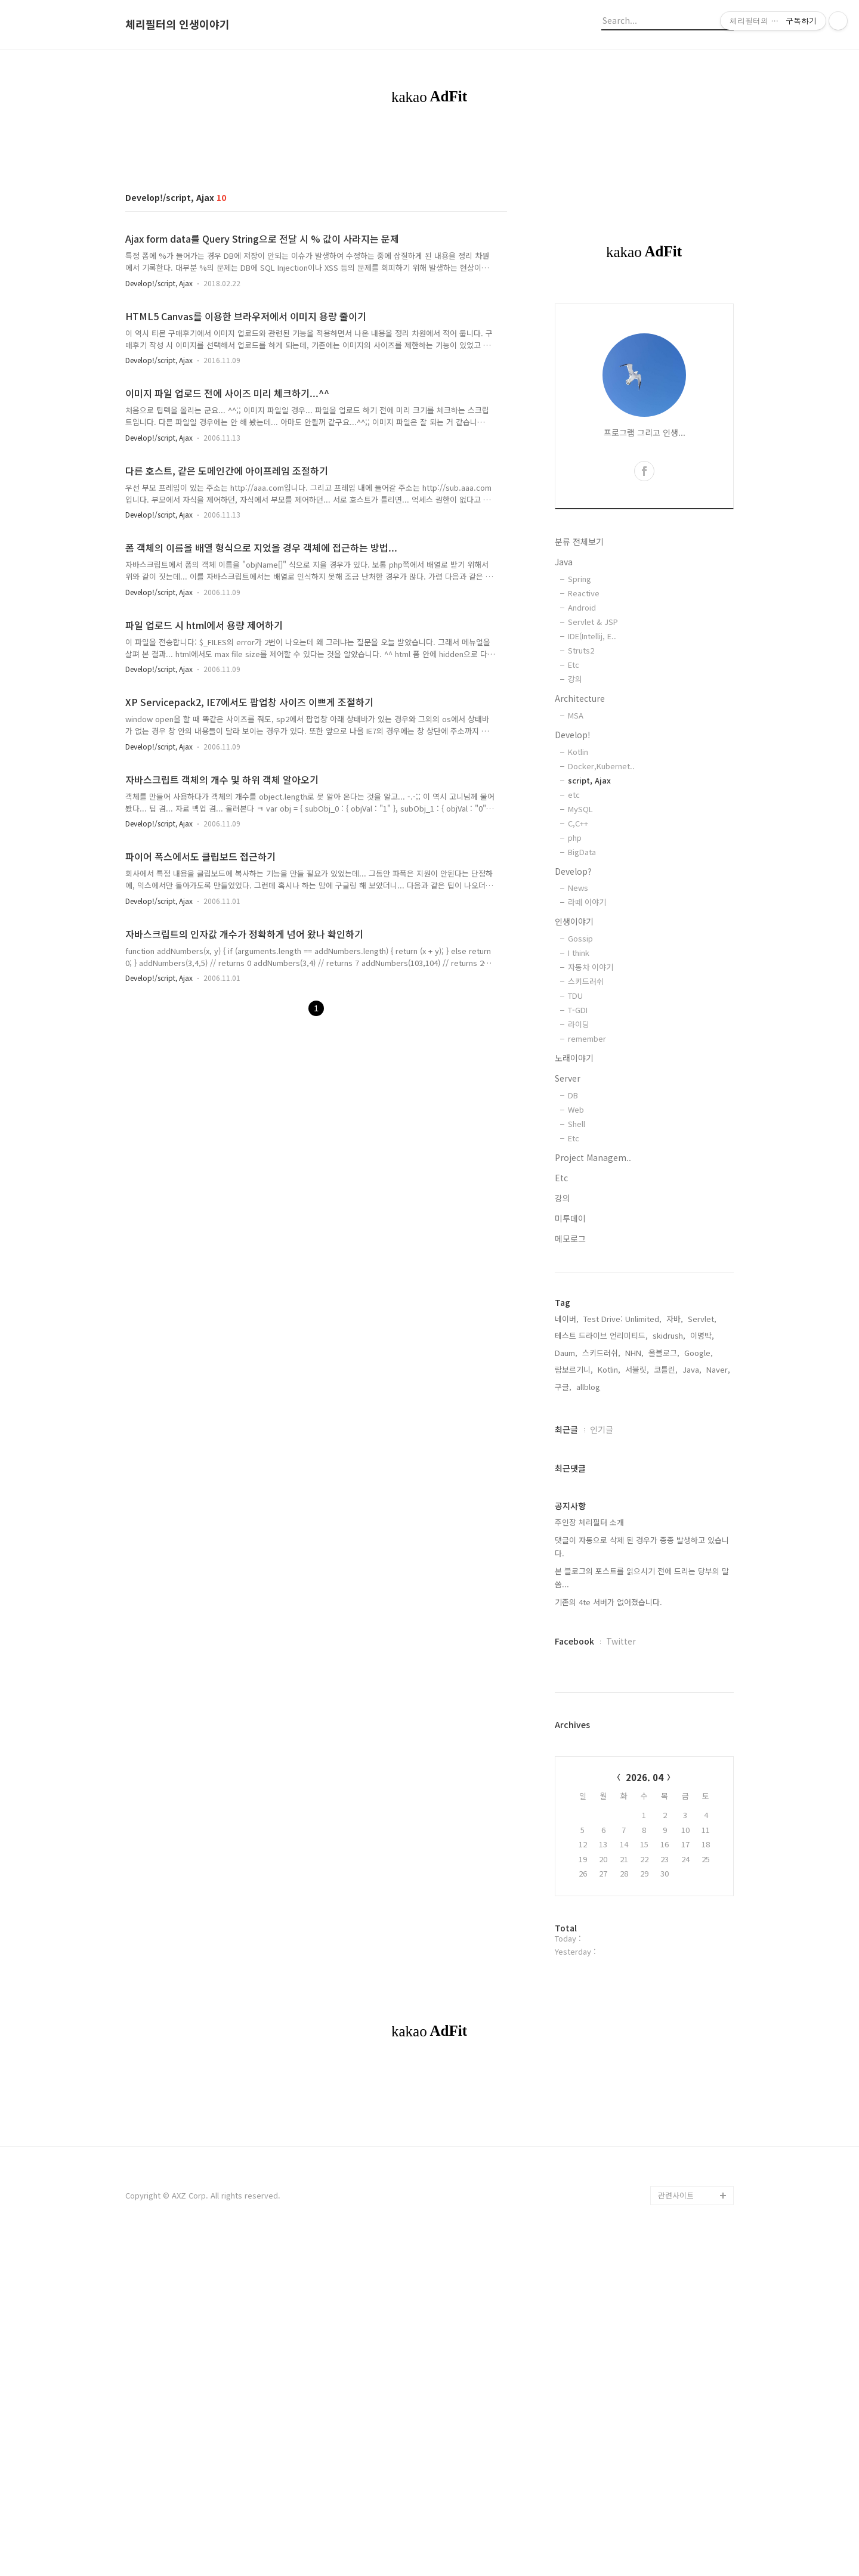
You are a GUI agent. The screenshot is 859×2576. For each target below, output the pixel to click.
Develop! (573, 735)
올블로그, (663, 1352)
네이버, (567, 1318)
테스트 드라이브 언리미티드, (601, 1335)
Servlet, (702, 1318)
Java (564, 562)
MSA (575, 715)
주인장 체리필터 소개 (589, 1522)
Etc (573, 664)
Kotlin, (609, 1369)
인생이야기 (574, 921)
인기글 (601, 1429)
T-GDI (578, 1009)
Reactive (584, 593)
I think (578, 952)
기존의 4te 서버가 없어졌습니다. (608, 1602)
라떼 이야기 (587, 902)
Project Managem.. (593, 1157)
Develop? (573, 871)
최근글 (566, 1429)
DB (573, 1095)
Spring (579, 578)
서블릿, (637, 1369)
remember (587, 1038)
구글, (563, 1386)
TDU (575, 995)
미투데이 (570, 1218)
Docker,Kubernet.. (601, 766)
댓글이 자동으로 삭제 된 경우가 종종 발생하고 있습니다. (642, 1546)
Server (567, 1078)
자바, (674, 1318)
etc (574, 794)
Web (576, 1109)
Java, (692, 1369)
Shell (576, 1123)
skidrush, (669, 1335)
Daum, (566, 1352)
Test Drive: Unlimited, (622, 1318)
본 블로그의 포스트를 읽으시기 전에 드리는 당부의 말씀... (642, 1577)
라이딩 (578, 1024)
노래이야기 (574, 1058)
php (575, 837)
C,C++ (578, 823)
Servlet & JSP (593, 621)
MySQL (580, 809)
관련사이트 (676, 2195)
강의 (575, 679)
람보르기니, (574, 1369)
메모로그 (570, 1238)
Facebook (574, 1641)
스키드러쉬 (586, 981)
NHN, (634, 1352)
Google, (698, 1352)
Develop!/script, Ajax (159, 283)
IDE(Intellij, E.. (592, 636)
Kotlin (578, 751)
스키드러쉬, (601, 1352)
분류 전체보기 (579, 541)
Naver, (718, 1369)
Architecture (580, 698)
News (578, 887)
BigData (582, 851)
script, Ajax (589, 780)
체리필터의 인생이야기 (177, 24)
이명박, (702, 1335)
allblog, (589, 1386)
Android (582, 607)
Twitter (621, 1641)
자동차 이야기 (590, 967)
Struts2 (581, 650)
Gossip (580, 938)
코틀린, (666, 1369)
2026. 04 (644, 1777)
